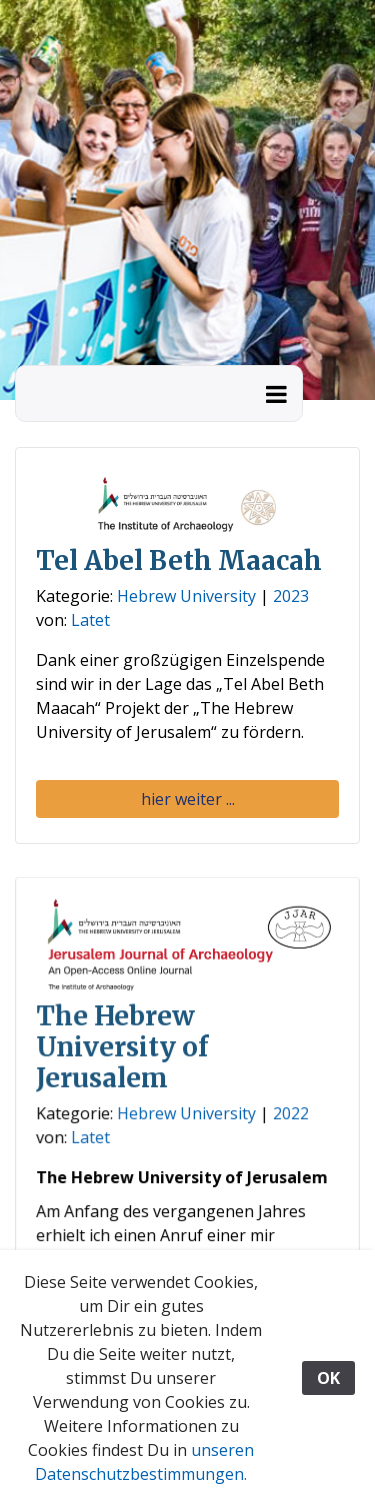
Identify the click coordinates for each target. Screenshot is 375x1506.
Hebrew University (186, 596)
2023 (291, 596)
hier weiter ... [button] (188, 799)
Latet (90, 620)
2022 (290, 1115)
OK (328, 1378)
